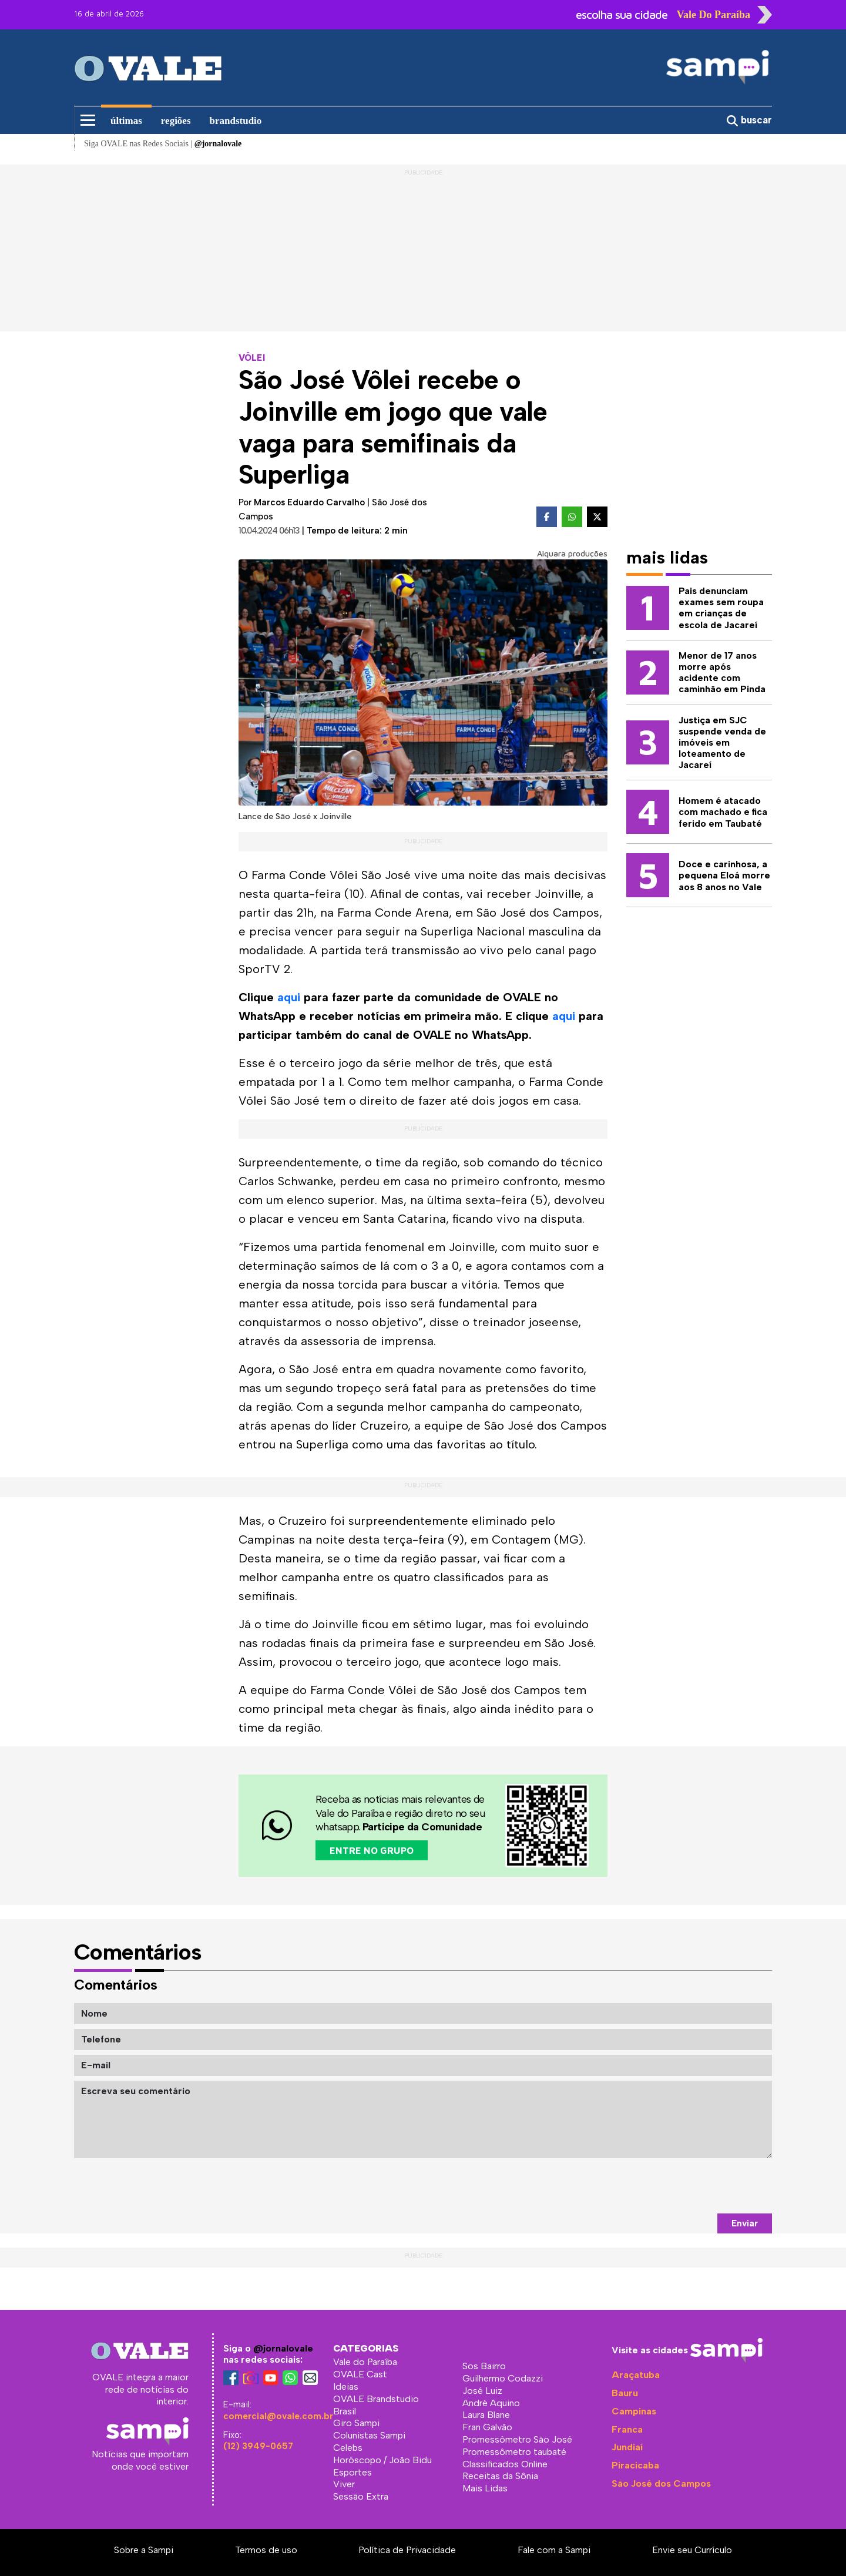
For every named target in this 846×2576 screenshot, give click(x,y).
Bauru (625, 2393)
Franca (627, 2429)
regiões (176, 120)
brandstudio (236, 120)
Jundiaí (627, 2447)
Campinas (634, 2411)
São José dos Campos (661, 2483)
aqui (288, 997)
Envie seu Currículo (692, 2549)
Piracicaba (635, 2465)
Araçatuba (636, 2374)
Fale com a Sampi (554, 2549)
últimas (126, 120)
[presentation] (682, 2186)
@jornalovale (283, 2348)
